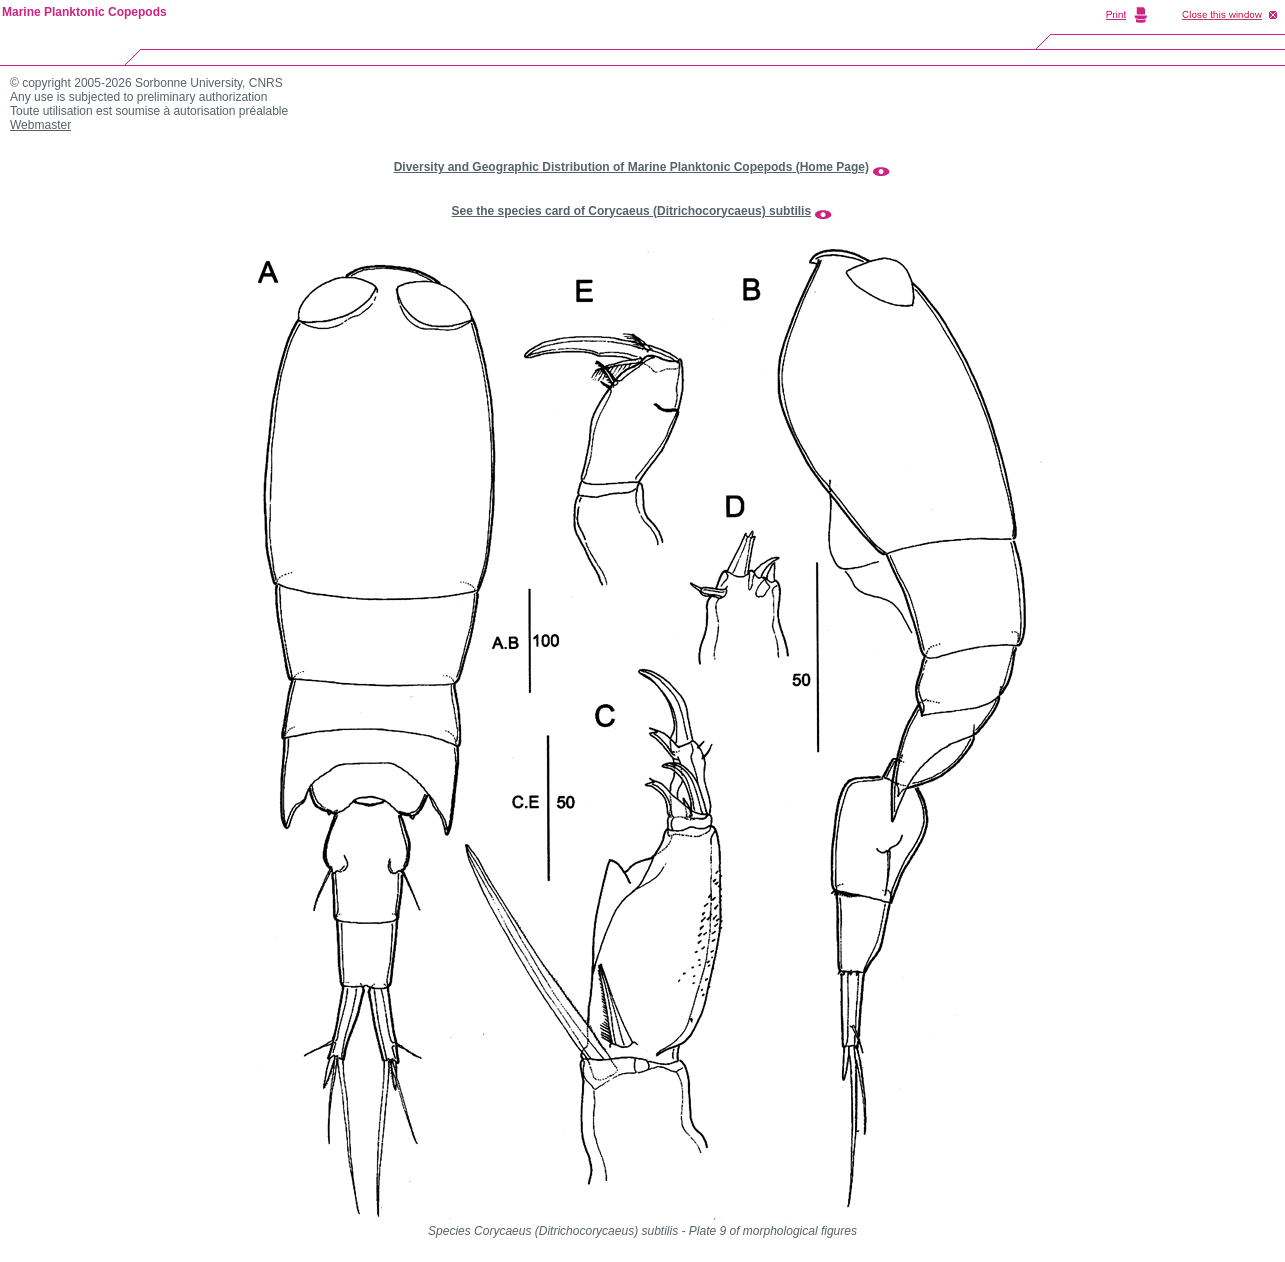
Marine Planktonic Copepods (84, 12)
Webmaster (40, 125)
